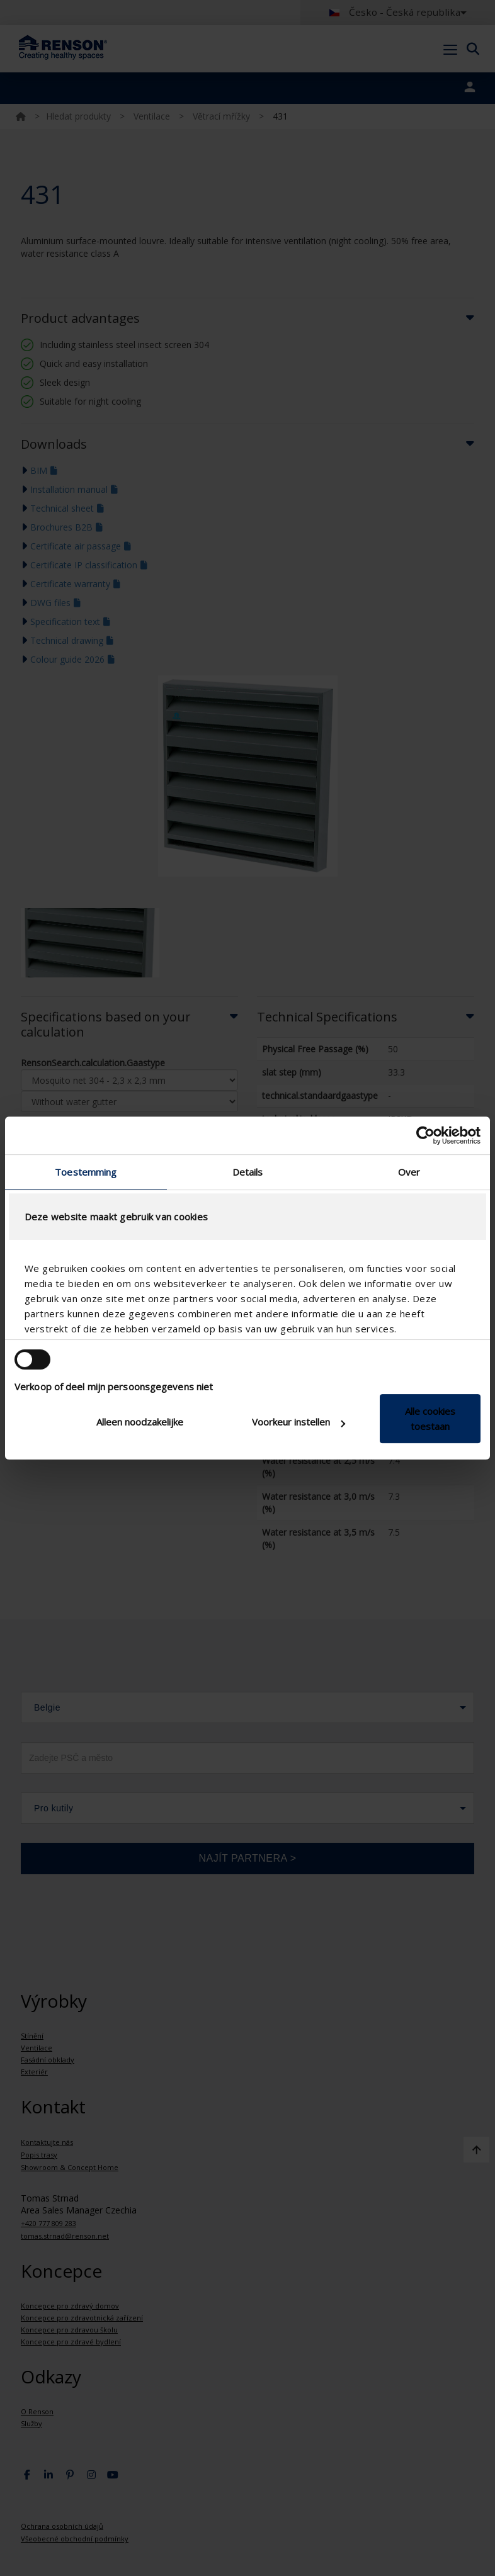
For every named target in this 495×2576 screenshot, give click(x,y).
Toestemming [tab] (86, 1172)
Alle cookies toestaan (430, 1418)
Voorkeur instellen (298, 1421)
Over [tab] (409, 1172)
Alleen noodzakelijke (139, 1421)
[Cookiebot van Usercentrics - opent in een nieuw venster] (425, 1135)
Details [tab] (247, 1172)
